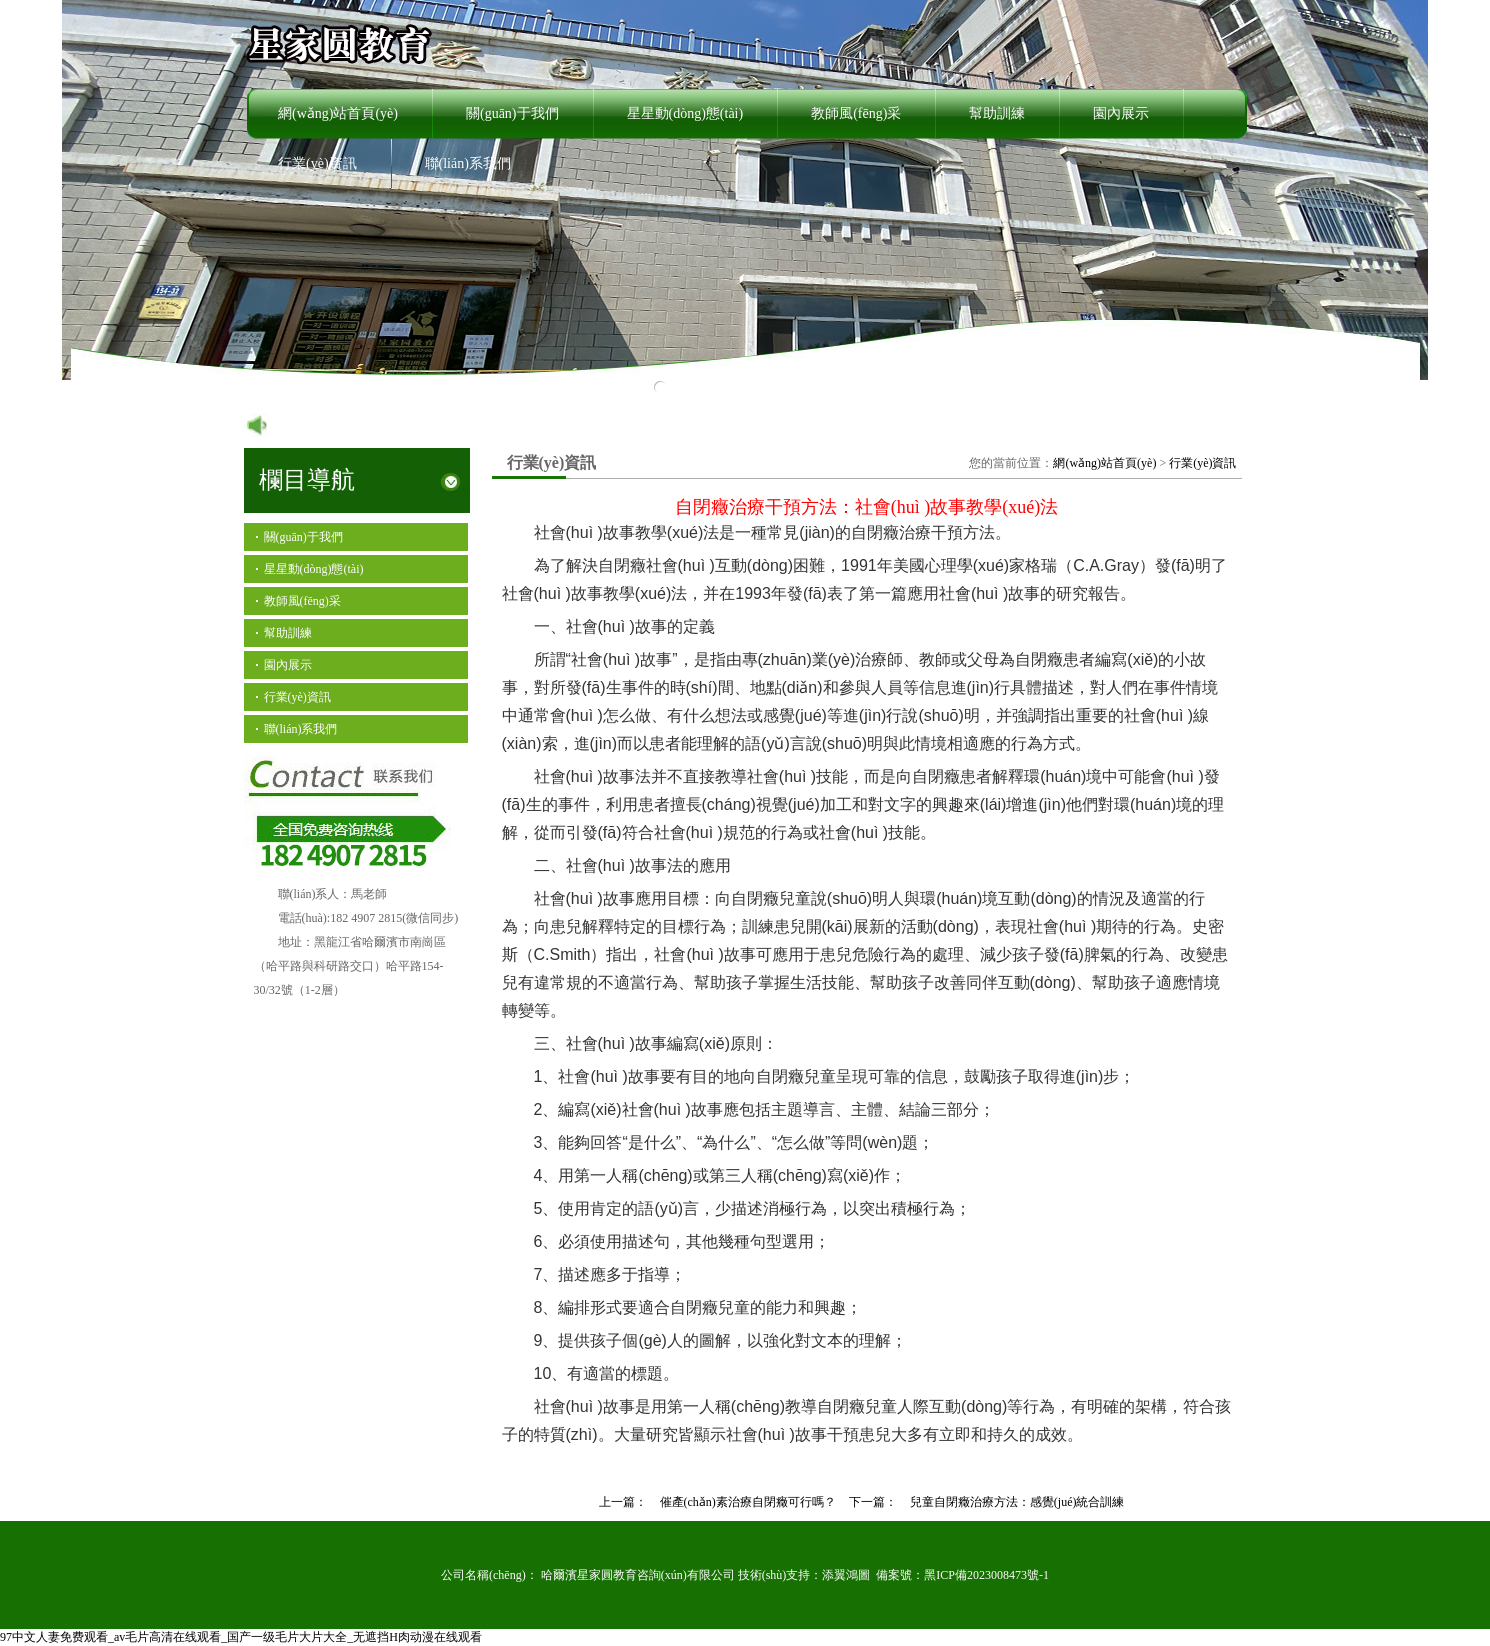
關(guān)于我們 (512, 113)
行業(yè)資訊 (317, 163)
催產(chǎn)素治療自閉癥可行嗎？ (748, 1502)
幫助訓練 (997, 113)
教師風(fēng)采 (856, 113)
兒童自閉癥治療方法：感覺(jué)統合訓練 (1017, 1502)
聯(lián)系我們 (468, 163)
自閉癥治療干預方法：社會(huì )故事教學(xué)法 (866, 507)
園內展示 (1121, 113)
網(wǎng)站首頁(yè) (338, 113)
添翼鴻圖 (846, 1575)
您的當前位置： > (1102, 463)
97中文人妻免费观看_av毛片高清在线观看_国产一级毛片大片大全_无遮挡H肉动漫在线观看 (241, 1637)
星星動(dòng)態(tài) (685, 113)
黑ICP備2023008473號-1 (986, 1575)
